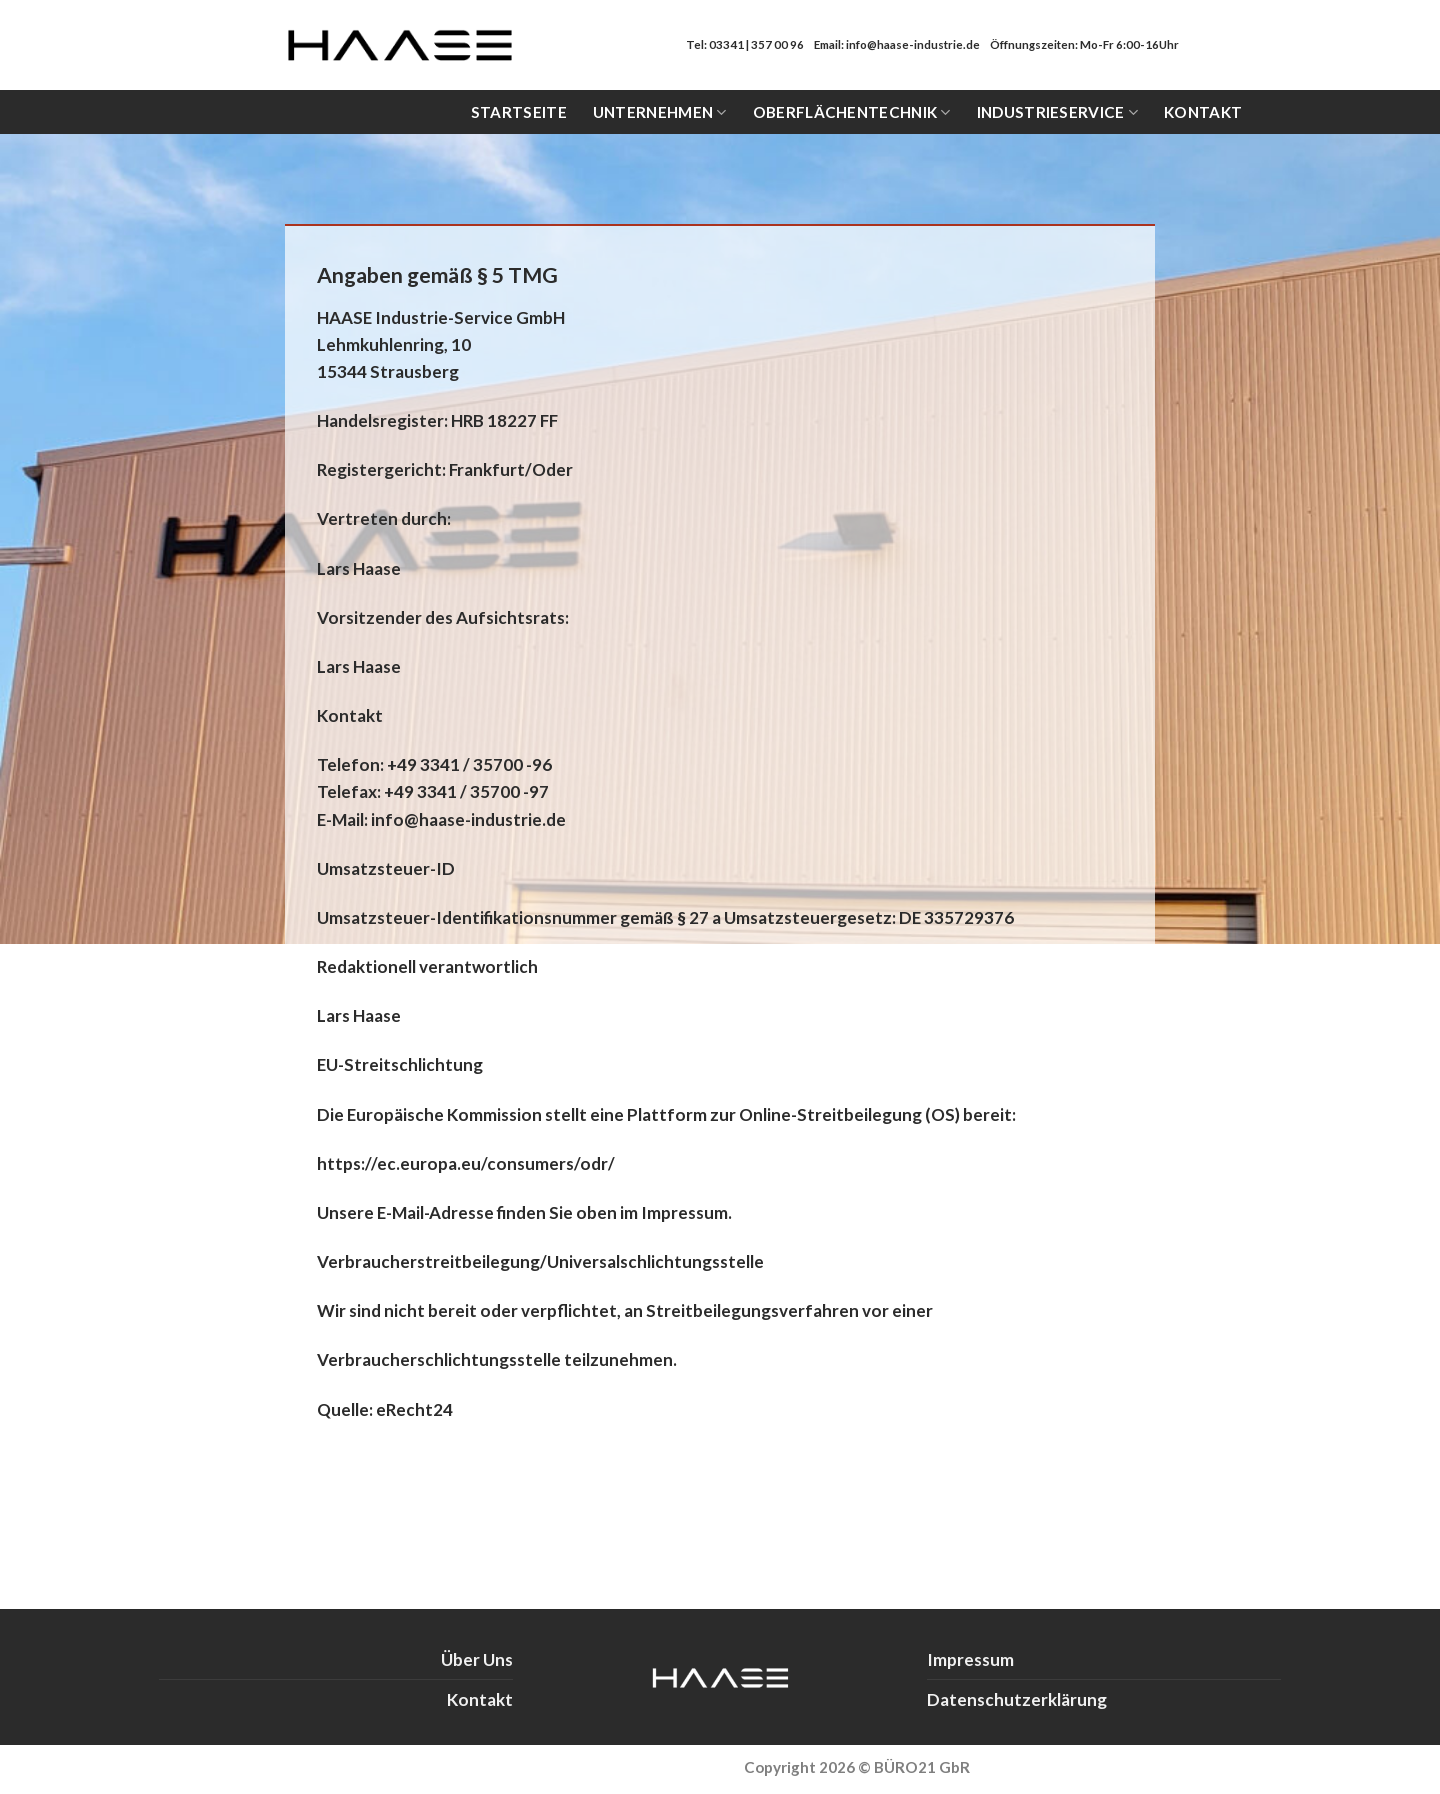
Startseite (519, 112)
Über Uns (477, 1659)
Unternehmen (660, 112)
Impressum (970, 1659)
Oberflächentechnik (852, 112)
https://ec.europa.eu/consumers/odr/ (466, 1163)
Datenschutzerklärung (1017, 1699)
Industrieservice (1057, 112)
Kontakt (1203, 112)
